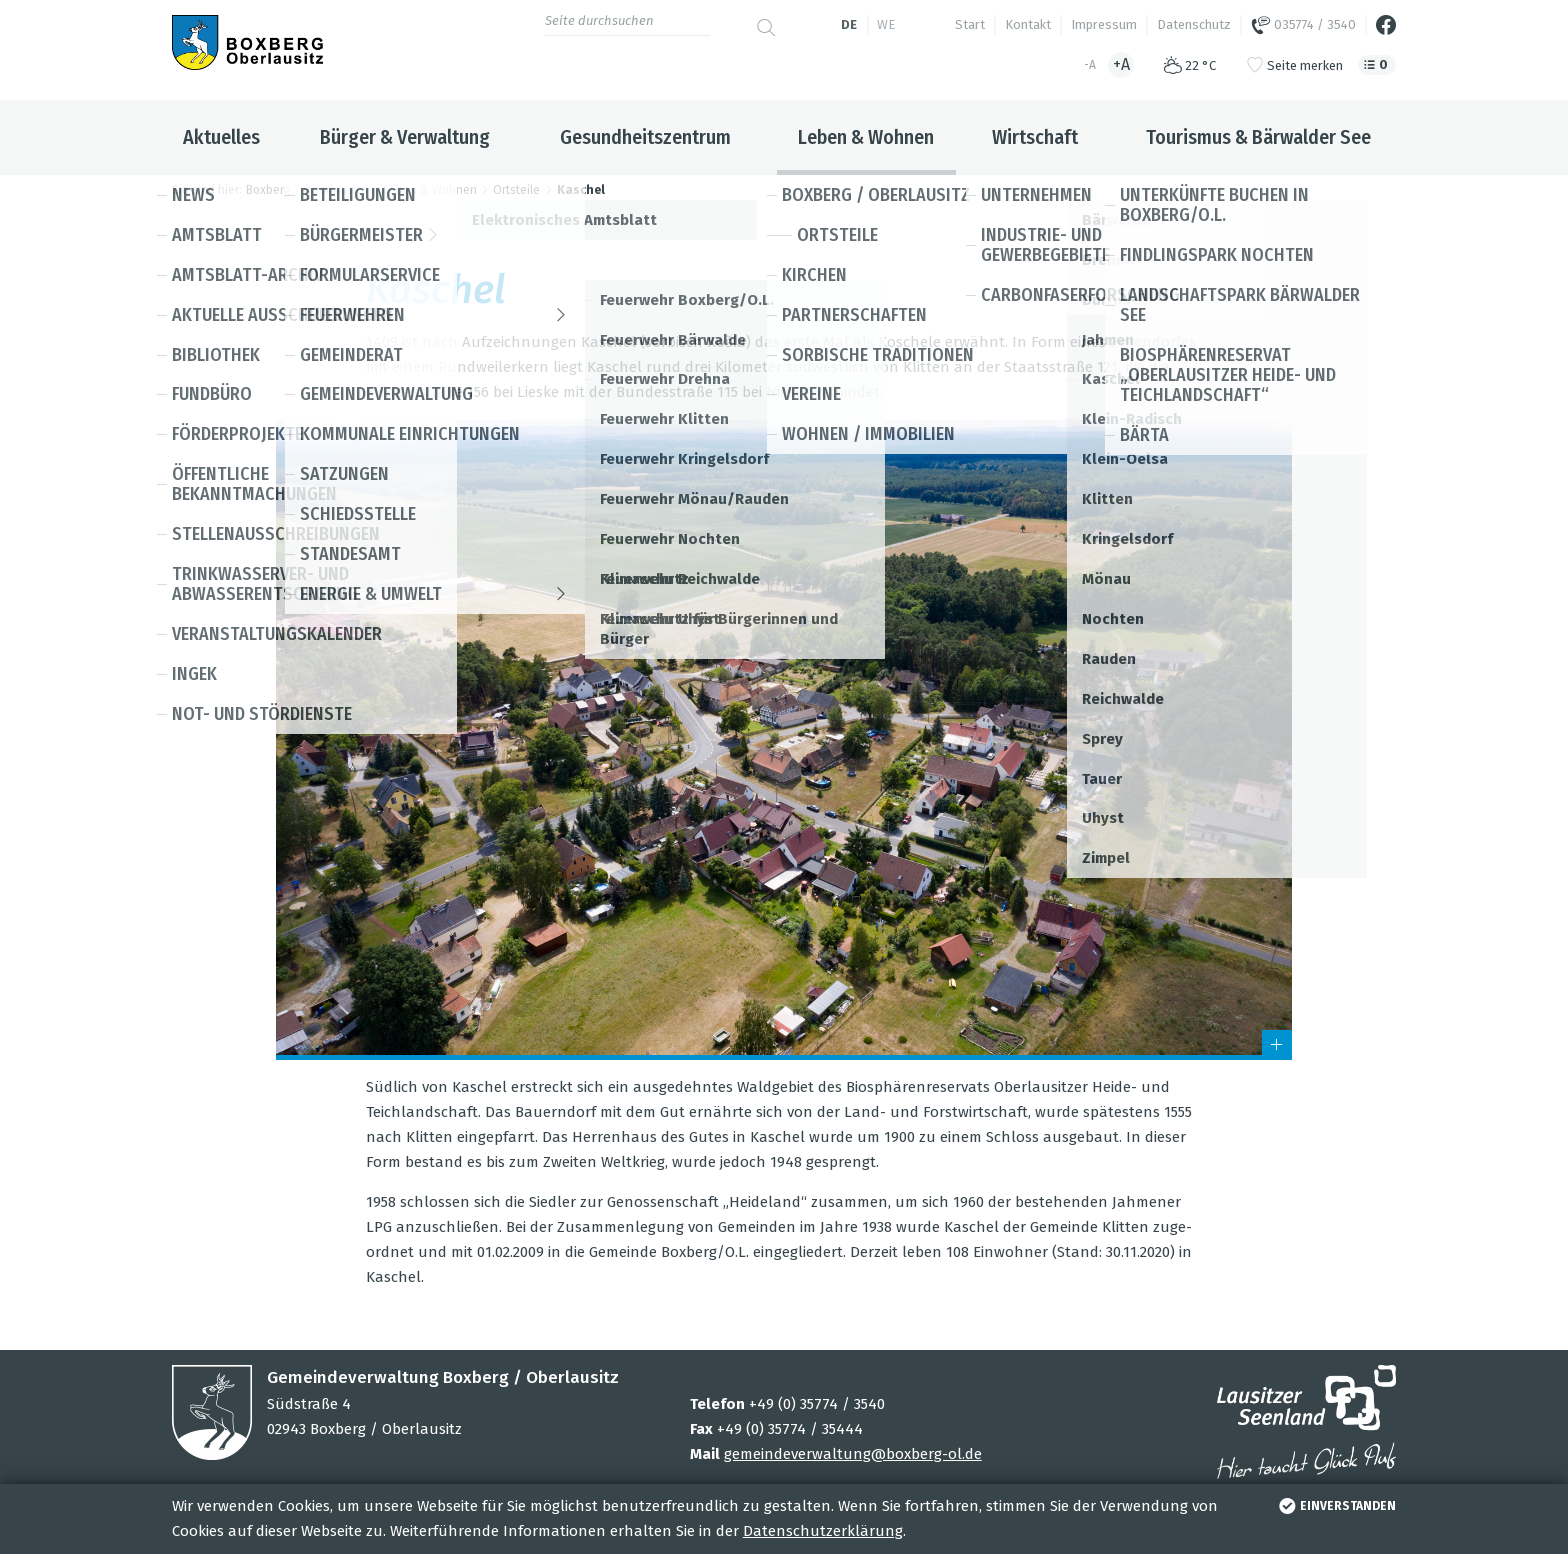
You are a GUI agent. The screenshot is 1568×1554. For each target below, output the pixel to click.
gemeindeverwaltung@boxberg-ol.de (853, 1454)
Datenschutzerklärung (823, 1531)
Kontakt (1028, 24)
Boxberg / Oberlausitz (306, 190)
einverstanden (1335, 1506)
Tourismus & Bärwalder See (1258, 137)
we (886, 24)
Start (970, 24)
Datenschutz (1194, 24)
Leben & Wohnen (866, 137)
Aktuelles (221, 137)
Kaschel (581, 190)
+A (1121, 64)
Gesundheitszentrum (645, 137)
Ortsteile (516, 190)
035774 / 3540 (1303, 25)
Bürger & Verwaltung (405, 137)
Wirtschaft (1035, 137)
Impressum (1104, 24)
